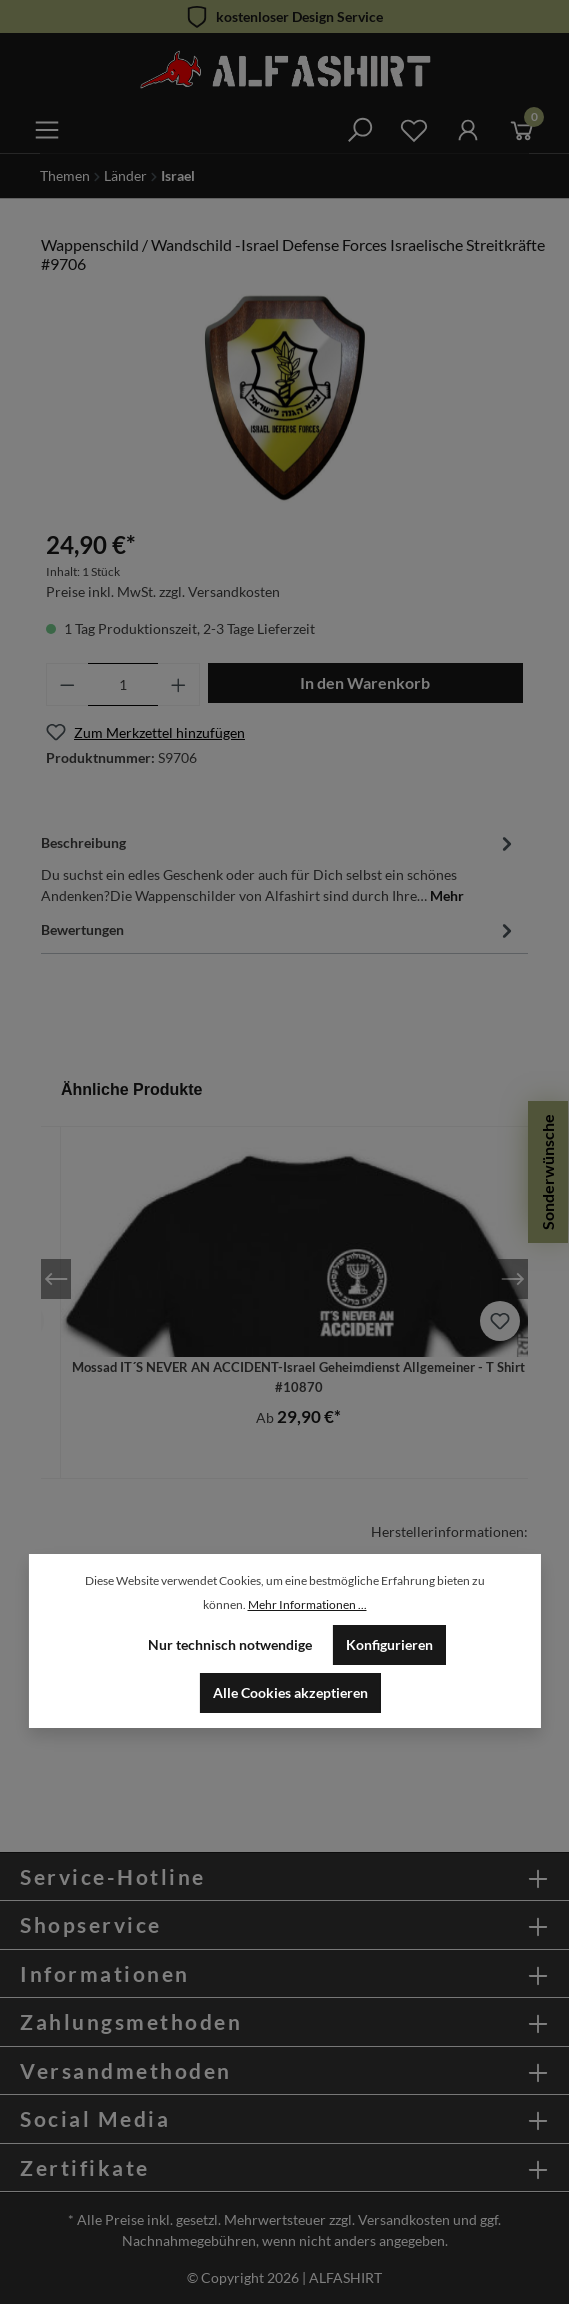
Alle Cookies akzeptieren (290, 1692)
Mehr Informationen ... (307, 1604)
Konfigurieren (389, 1644)
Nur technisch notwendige (230, 1644)
